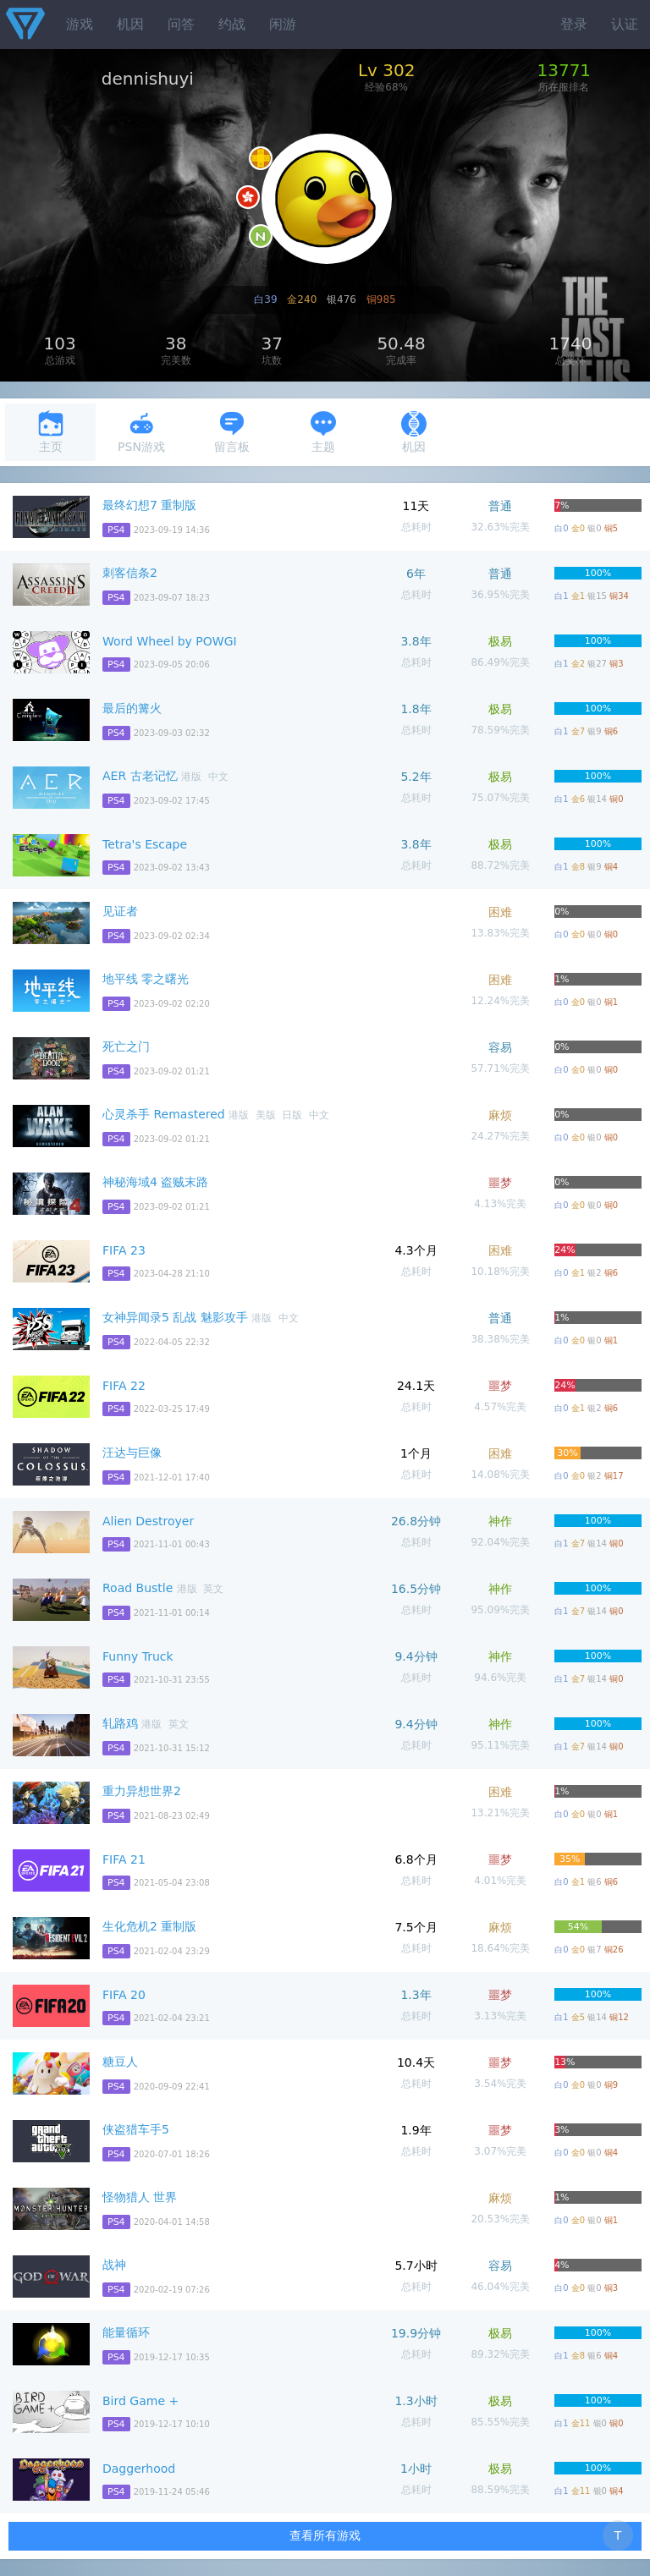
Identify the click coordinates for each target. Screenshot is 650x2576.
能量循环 (126, 2332)
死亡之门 (126, 1046)
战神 (114, 2264)
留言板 (232, 431)
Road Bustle (137, 1588)
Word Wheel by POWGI (169, 641)
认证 (624, 24)
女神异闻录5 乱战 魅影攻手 (175, 1317)
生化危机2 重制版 (149, 1926)
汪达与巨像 (132, 1452)
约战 (231, 24)
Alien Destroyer (148, 1521)
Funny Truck (138, 1656)
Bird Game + (140, 2401)
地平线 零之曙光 (145, 979)
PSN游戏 (141, 431)
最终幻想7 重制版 (149, 505)
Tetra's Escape (144, 844)
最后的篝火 (132, 708)
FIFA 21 (124, 1859)
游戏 (79, 24)
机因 (130, 24)
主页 (50, 431)
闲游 (282, 24)
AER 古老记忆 (140, 776)
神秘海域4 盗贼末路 (155, 1182)
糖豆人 (120, 2061)
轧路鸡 (120, 1723)
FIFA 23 (124, 1250)
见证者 (120, 911)
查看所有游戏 (325, 2535)
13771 (564, 70)
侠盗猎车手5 (135, 2129)
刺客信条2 (129, 572)
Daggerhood (138, 2468)
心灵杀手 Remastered (163, 1114)
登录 (573, 24)
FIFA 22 (124, 1385)
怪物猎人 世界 (139, 2197)
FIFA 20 (124, 1995)
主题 (323, 431)
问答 (181, 24)
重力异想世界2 (141, 1791)
